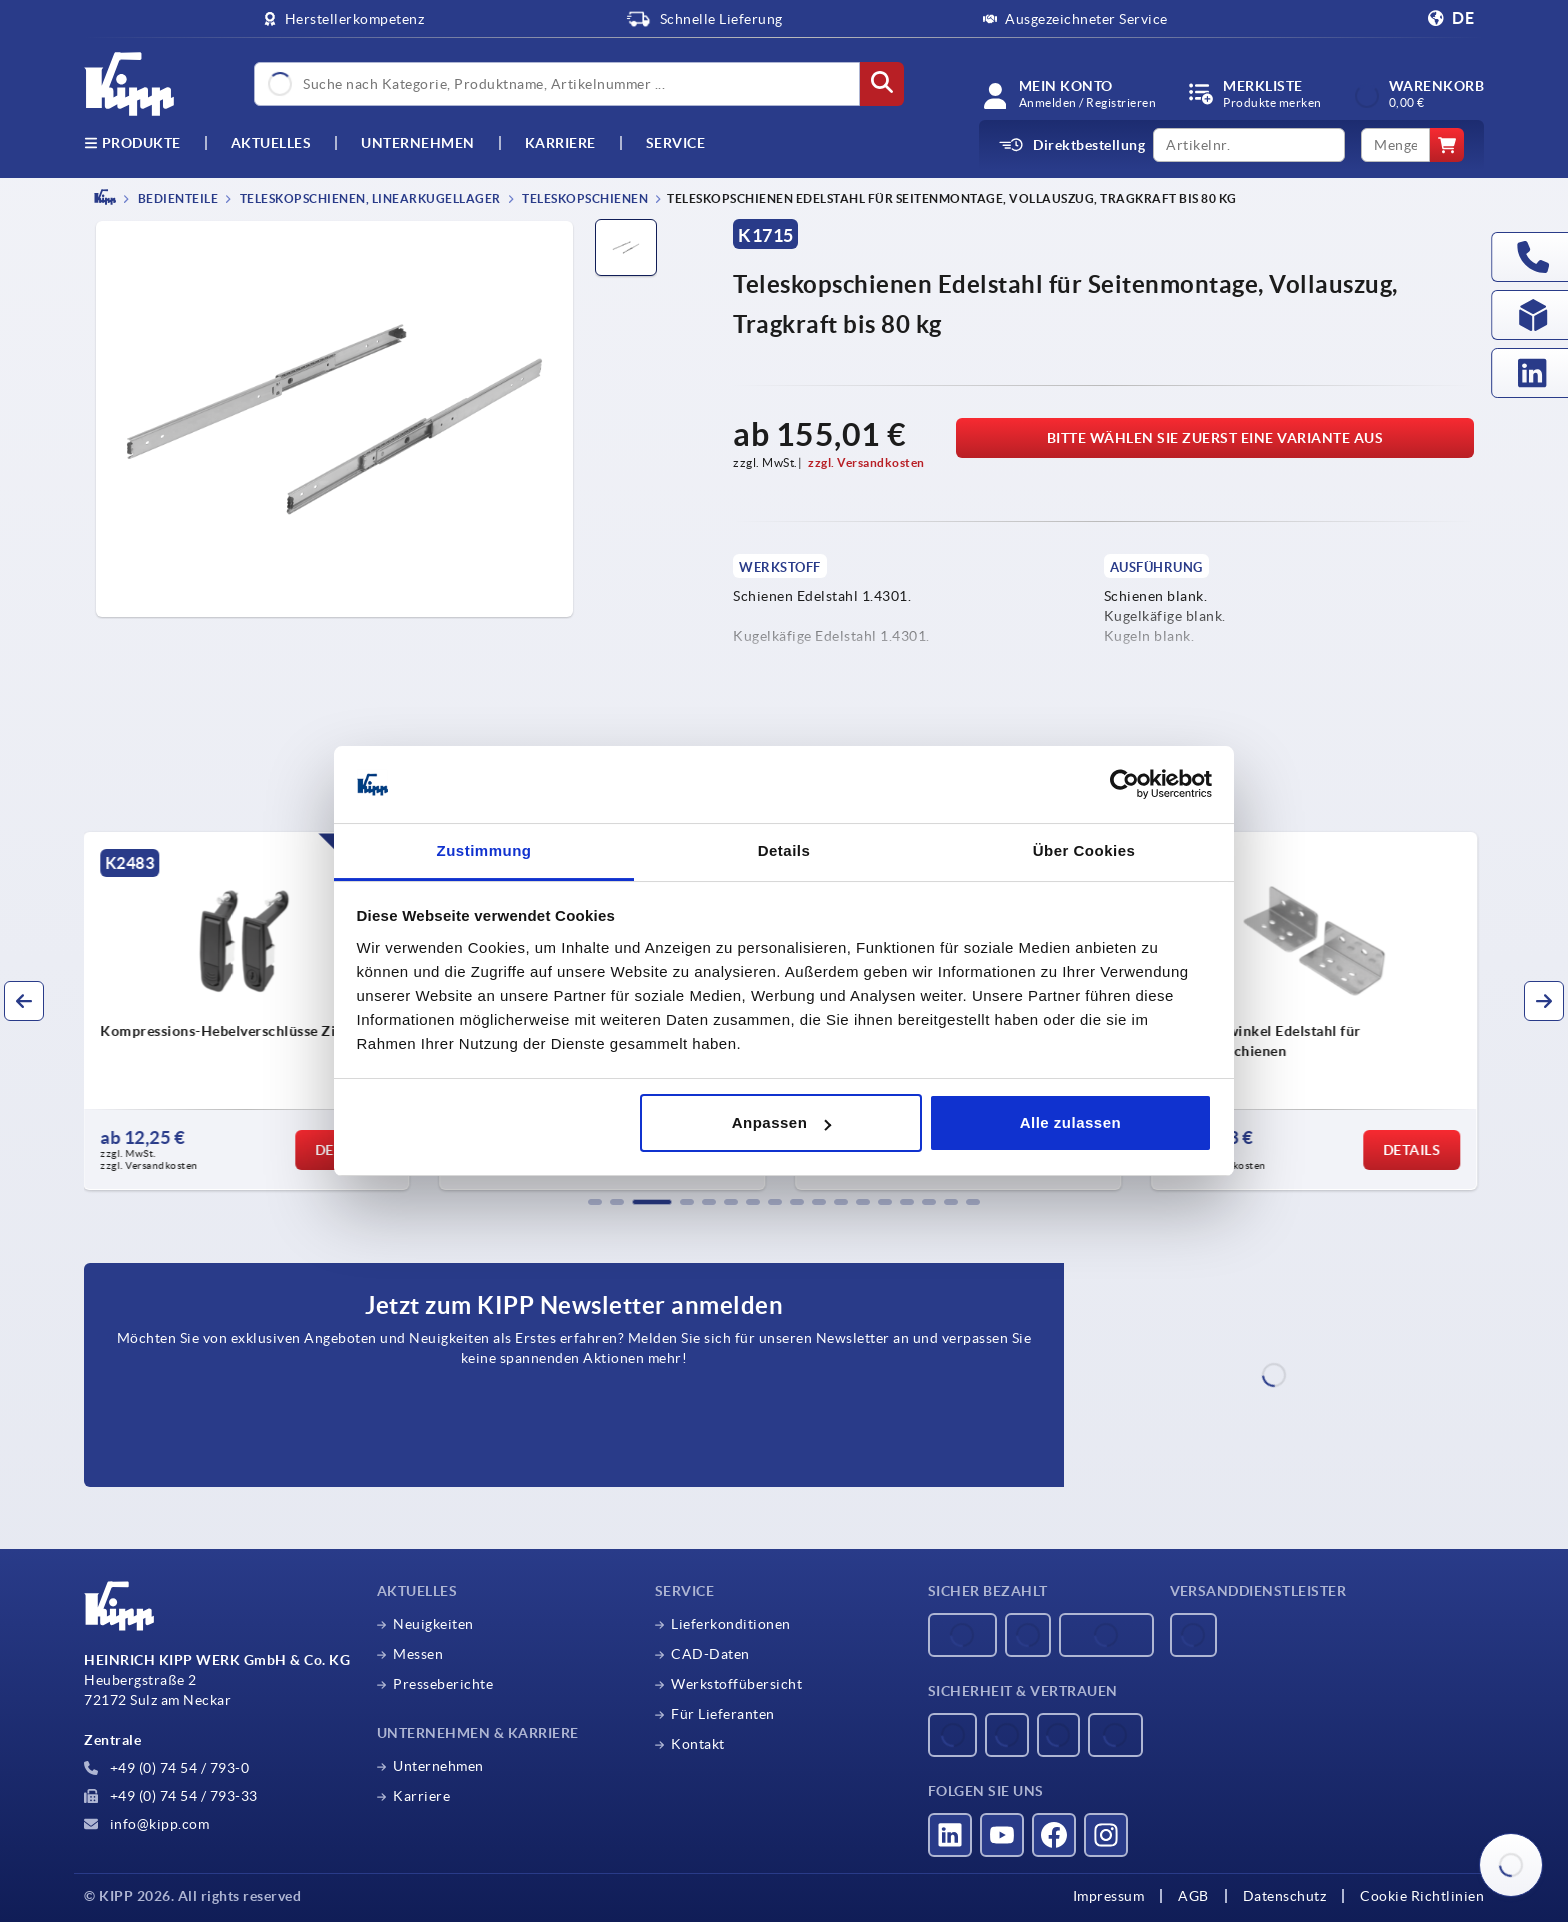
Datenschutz (1285, 1896)
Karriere (560, 143)
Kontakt (698, 1744)
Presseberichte (443, 1684)
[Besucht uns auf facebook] (1054, 1835)
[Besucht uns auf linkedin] (950, 1835)
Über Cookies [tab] (1084, 850)
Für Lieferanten (723, 1714)
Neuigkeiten (433, 1624)
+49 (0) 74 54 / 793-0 (166, 1768)
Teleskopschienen (584, 198)
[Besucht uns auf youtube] (1002, 1835)
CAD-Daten (710, 1654)
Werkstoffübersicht (736, 1684)
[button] (595, 1202)
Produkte (132, 143)
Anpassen (782, 1122)
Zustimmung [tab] (484, 850)
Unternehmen (418, 143)
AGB (1193, 1896)
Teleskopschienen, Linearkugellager (369, 198)
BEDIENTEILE (176, 198)
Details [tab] (784, 850)
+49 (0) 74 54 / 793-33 (171, 1796)
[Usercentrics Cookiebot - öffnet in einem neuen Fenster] (1124, 785)
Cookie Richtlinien (1422, 1896)
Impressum (1109, 1896)
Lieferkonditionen (731, 1624)
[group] (250, 1011)
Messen (418, 1654)
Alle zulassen (1071, 1122)
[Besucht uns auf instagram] (1106, 1835)
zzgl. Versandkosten (866, 462)
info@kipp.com (146, 1824)
